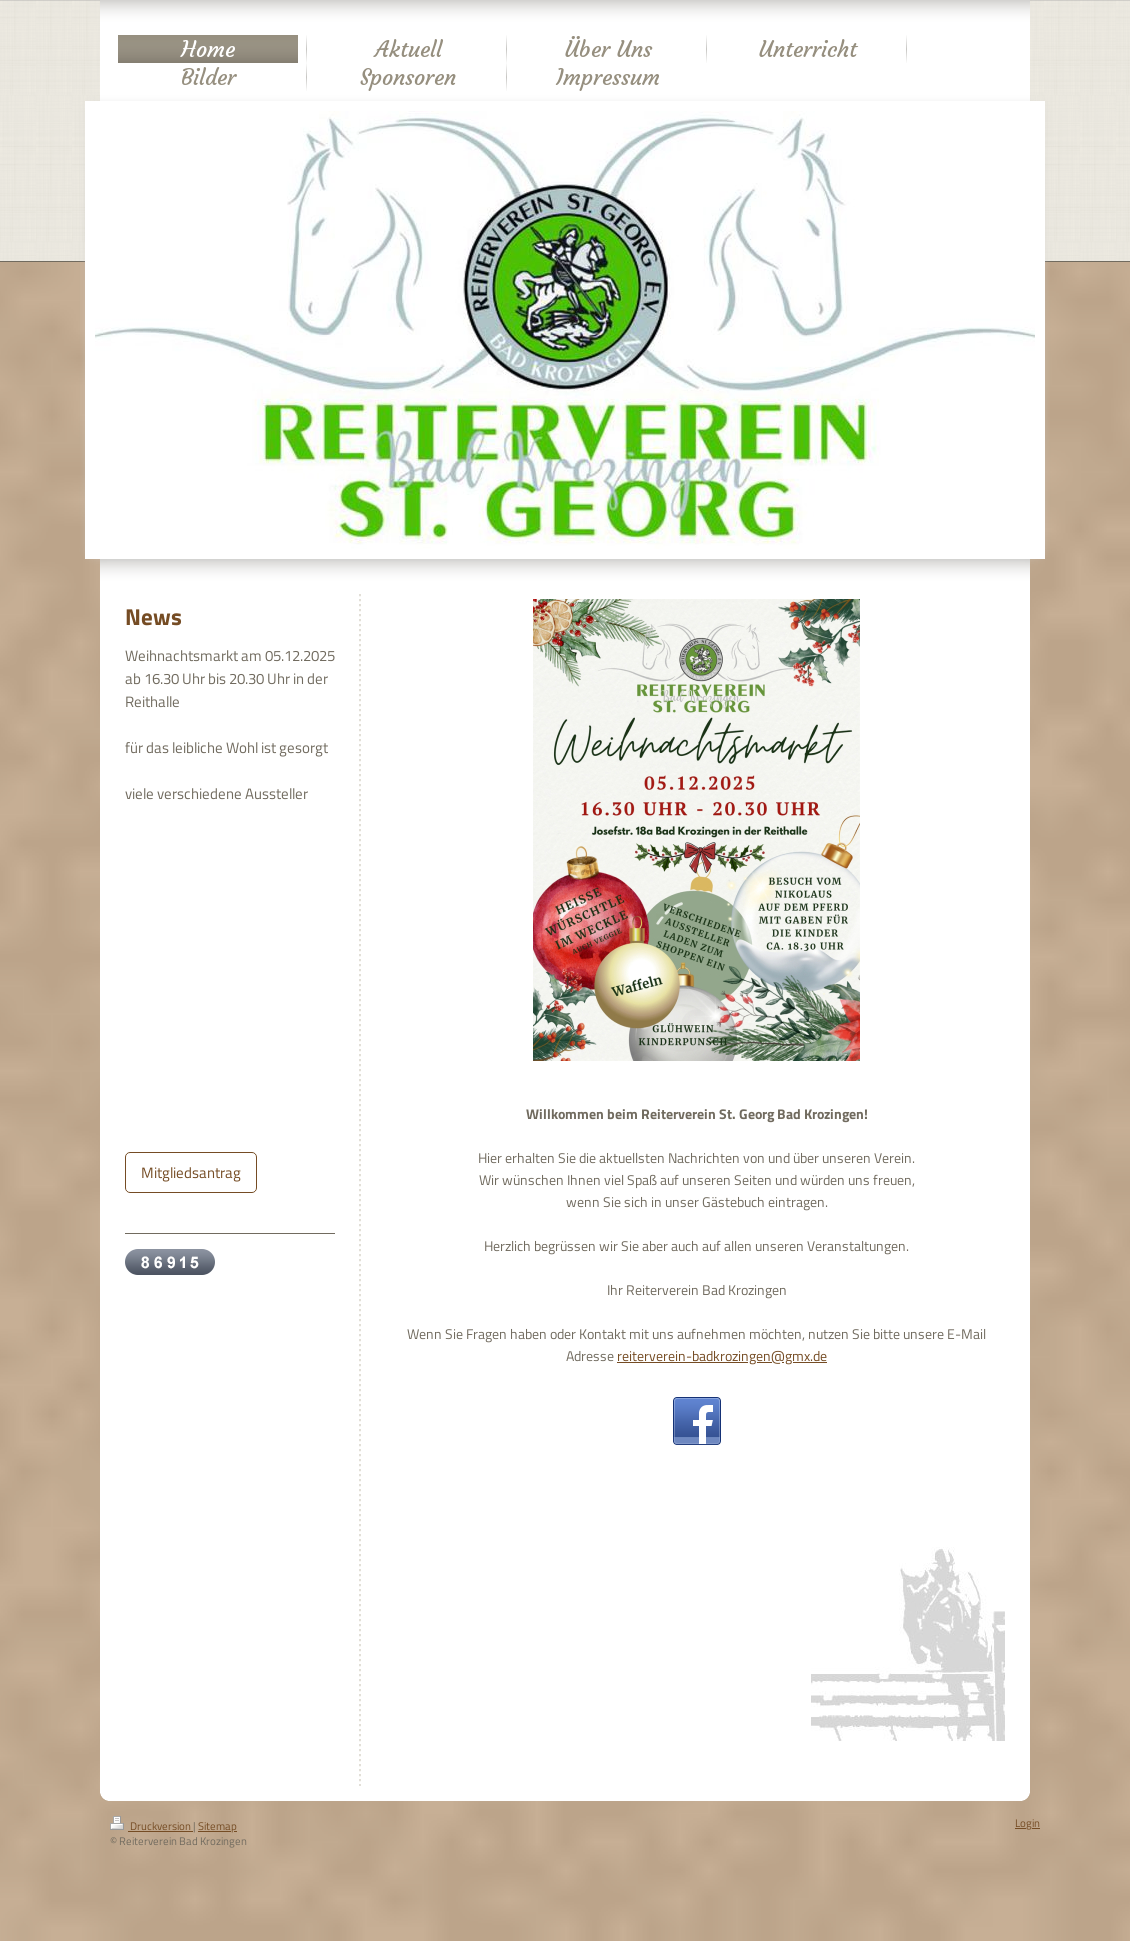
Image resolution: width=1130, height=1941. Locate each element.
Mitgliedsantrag (191, 1172)
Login (1027, 1823)
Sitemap (217, 1826)
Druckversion (151, 1826)
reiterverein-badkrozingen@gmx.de (722, 1356)
